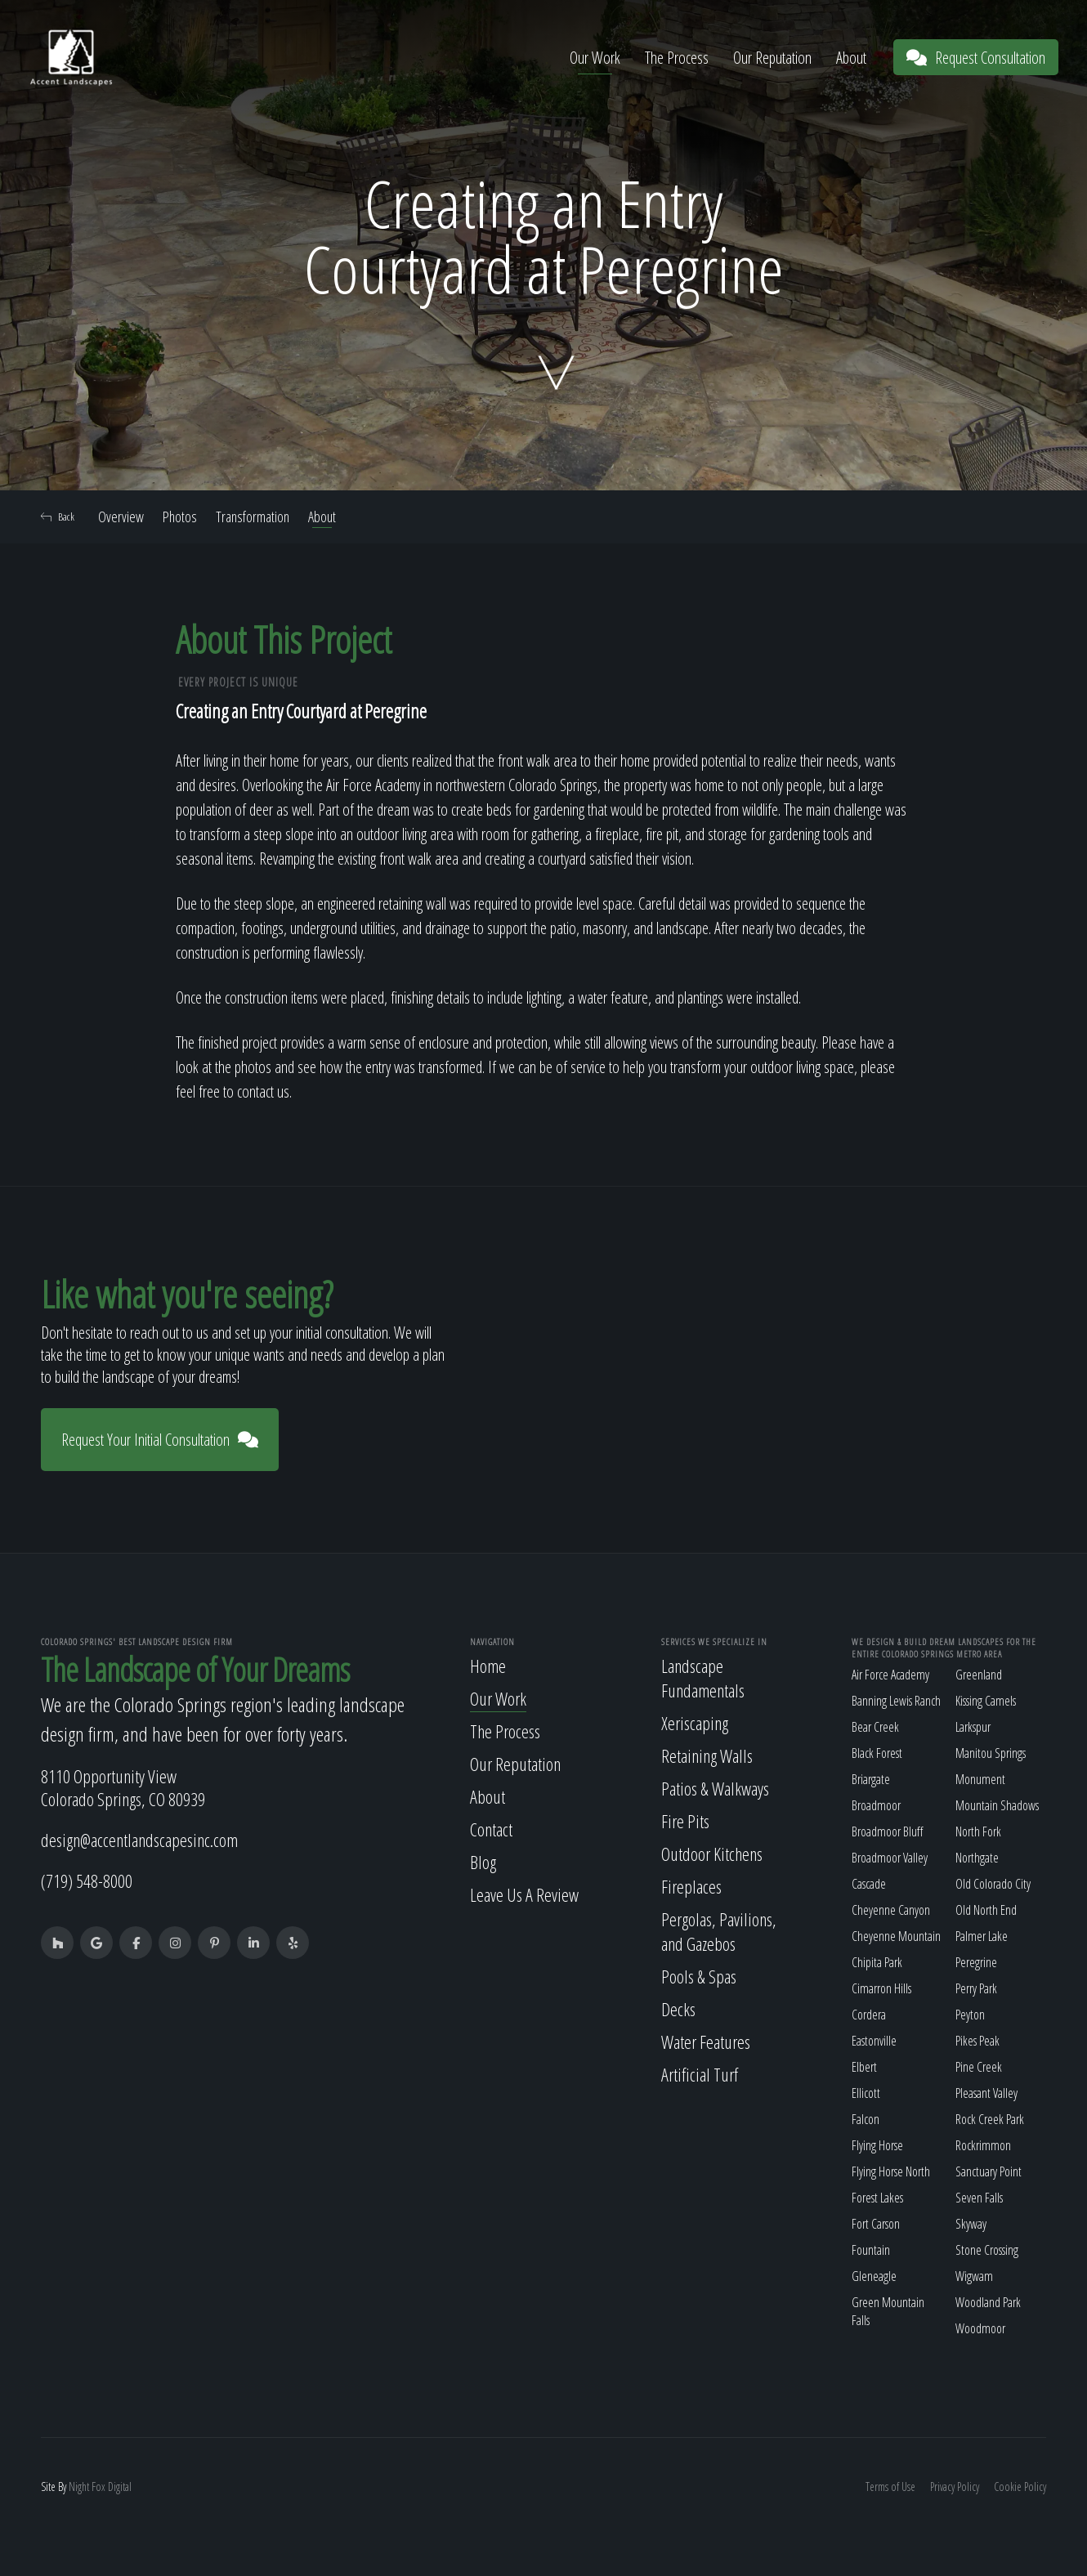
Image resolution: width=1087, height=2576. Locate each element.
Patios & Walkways (715, 1788)
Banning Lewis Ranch (896, 1701)
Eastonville (874, 2041)
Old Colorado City (993, 1884)
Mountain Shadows (997, 1805)
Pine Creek (978, 2067)
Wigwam (974, 2276)
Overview (121, 516)
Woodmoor (980, 2328)
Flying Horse (877, 2145)
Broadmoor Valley (890, 1858)
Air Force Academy (890, 1675)
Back (57, 516)
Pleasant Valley (986, 2093)
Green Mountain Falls (888, 2311)
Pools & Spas (698, 1976)
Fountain (871, 2250)
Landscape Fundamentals (703, 1677)
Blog (483, 1861)
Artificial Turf (699, 2074)
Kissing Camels (985, 1701)
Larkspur (973, 1727)
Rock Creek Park (989, 2119)
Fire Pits (685, 1821)
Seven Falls (979, 2198)
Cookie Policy (1020, 2486)
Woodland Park (988, 2302)
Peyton (970, 2015)
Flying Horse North (891, 2171)
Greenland (978, 1675)
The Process (677, 58)
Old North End (986, 1910)
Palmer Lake (981, 1936)
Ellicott (866, 2093)
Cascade (869, 1884)
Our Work (595, 58)
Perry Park (976, 1988)
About (851, 58)
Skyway (970, 2224)
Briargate (871, 1779)
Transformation (252, 516)
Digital (120, 2486)
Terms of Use (890, 2486)
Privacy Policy (954, 2486)
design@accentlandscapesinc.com (139, 1839)
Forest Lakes (877, 2198)
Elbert (864, 2067)
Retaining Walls (707, 1755)
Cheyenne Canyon (891, 1910)
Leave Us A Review (524, 1894)
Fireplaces (691, 1886)
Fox (98, 2486)
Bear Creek (875, 1727)
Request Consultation (975, 58)
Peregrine (976, 1962)
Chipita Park (877, 1962)
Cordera (869, 2015)
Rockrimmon (983, 2145)
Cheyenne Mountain (896, 1936)
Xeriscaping (694, 1723)
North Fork (978, 1831)
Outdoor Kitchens (712, 1853)
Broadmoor (876, 1805)
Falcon (865, 2119)
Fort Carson (876, 2224)
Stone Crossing (986, 2250)
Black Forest (877, 1753)
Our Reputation (772, 58)
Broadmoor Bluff (887, 1831)
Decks (678, 2009)
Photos (180, 516)
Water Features (705, 2041)
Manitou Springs (990, 1753)
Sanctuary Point (988, 2171)
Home (488, 1665)
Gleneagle (874, 2276)
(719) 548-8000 (86, 1880)
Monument (980, 1779)
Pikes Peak (977, 2041)
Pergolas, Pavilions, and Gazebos (718, 1931)
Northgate (977, 1858)
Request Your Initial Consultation (159, 1440)
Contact (491, 1829)
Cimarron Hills (881, 1988)
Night (79, 2486)
